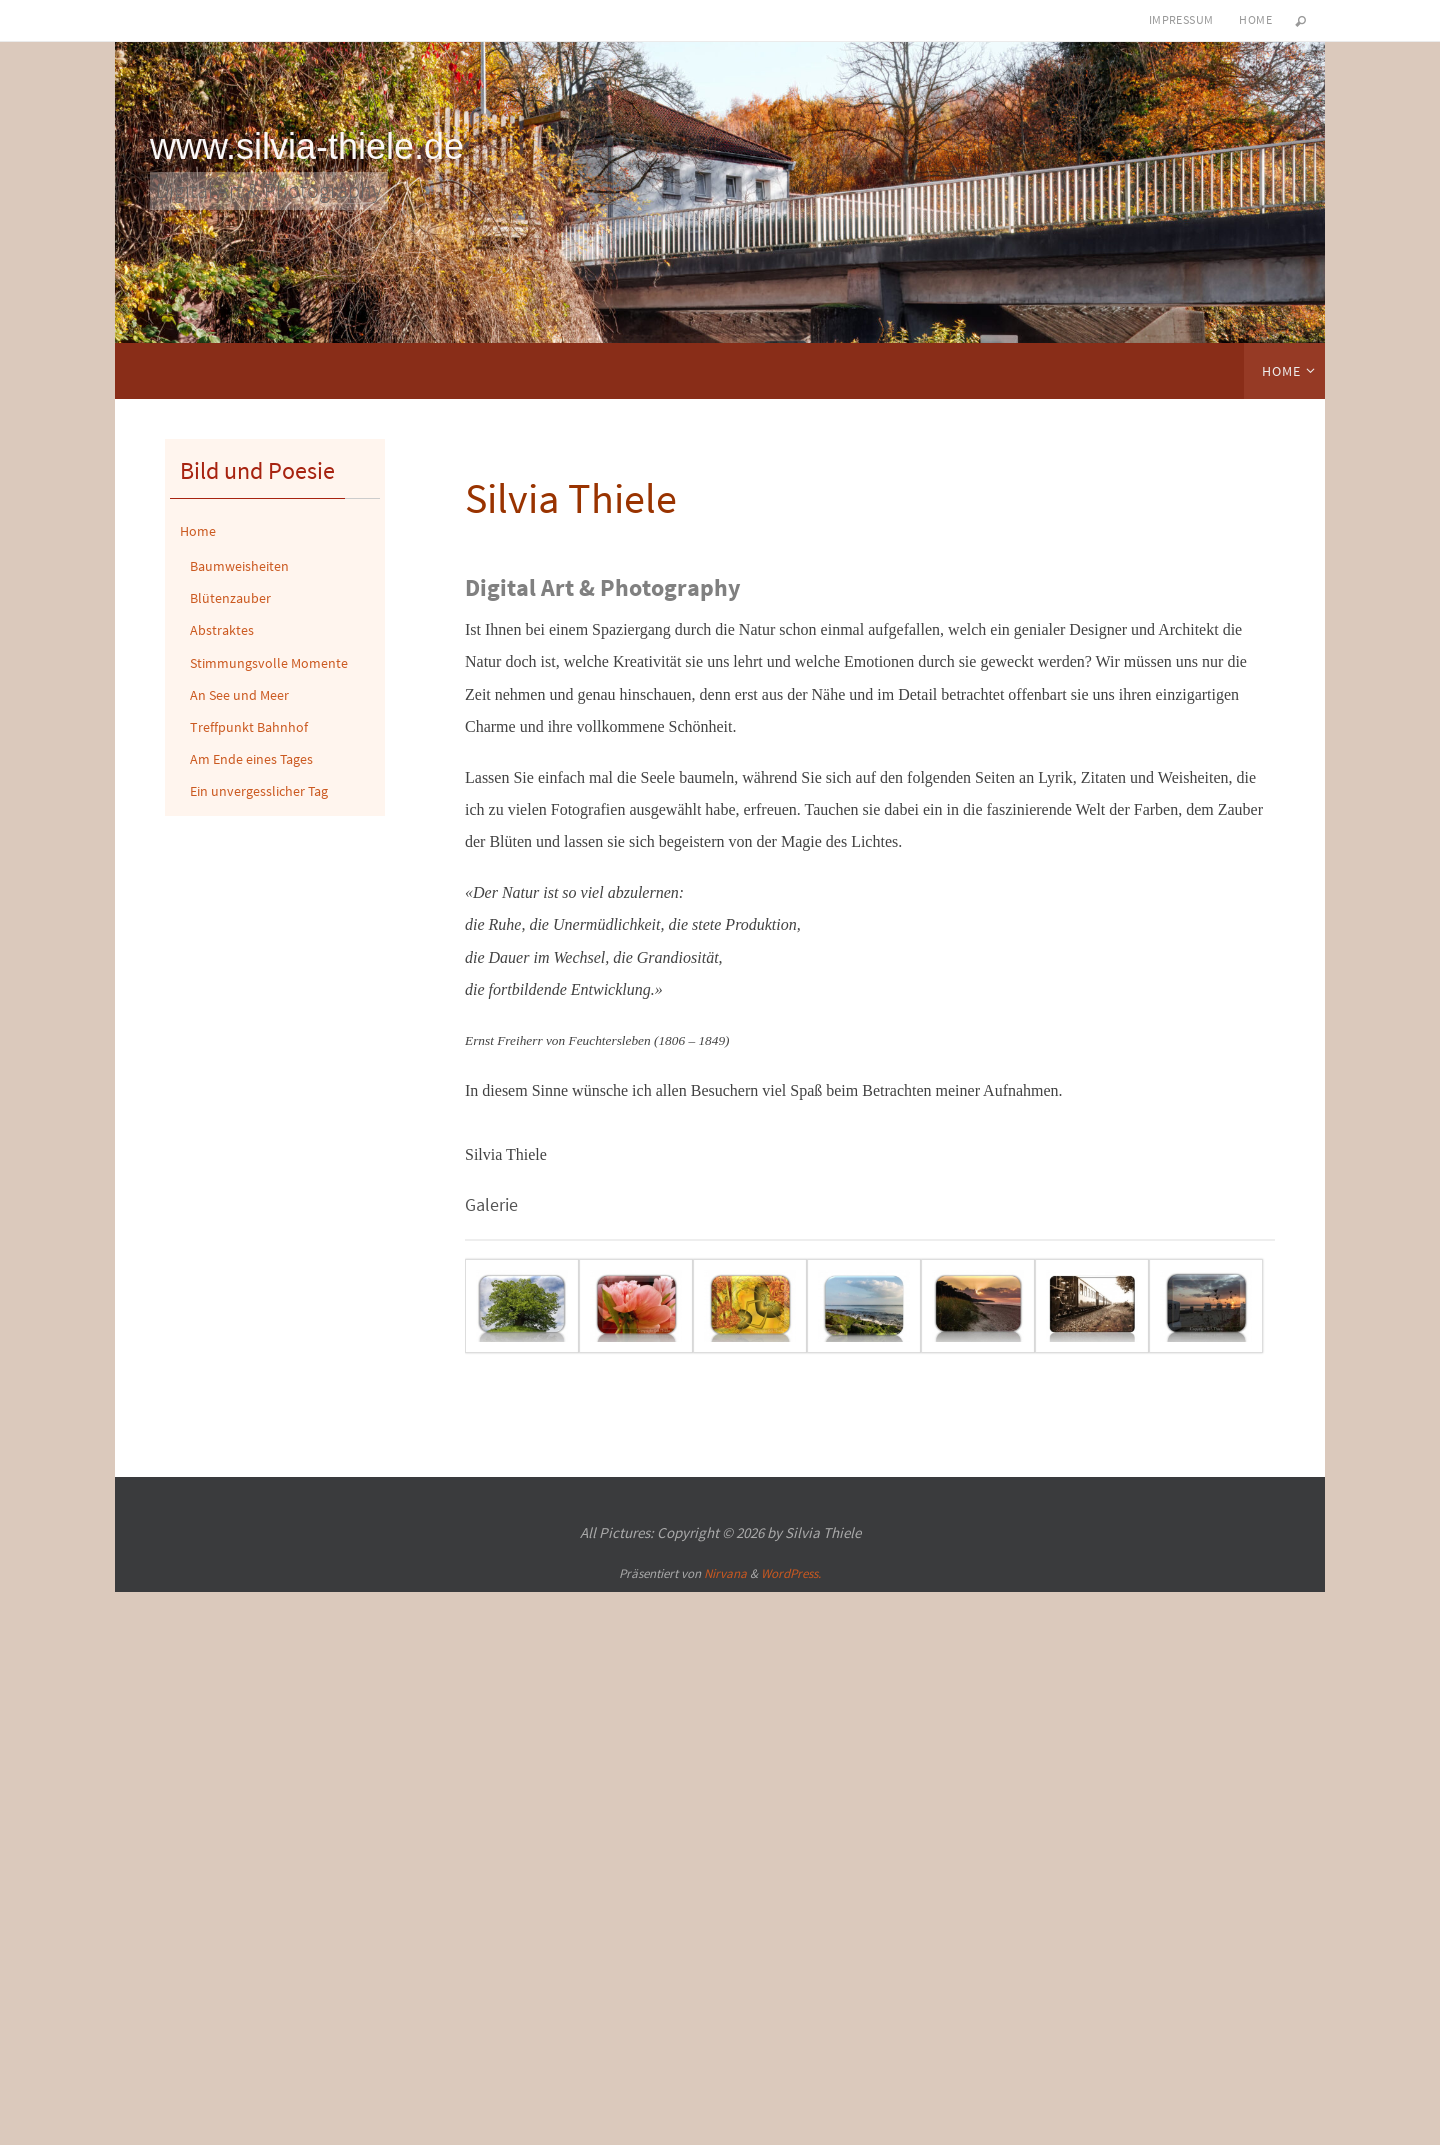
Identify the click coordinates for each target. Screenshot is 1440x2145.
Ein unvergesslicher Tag (259, 791)
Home (1255, 19)
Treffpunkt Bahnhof (249, 727)
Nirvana (725, 1573)
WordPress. (791, 1573)
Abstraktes (222, 630)
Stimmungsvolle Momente (269, 663)
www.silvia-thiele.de (307, 146)
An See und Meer (239, 695)
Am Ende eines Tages (251, 759)
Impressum (1181, 19)
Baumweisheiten (239, 566)
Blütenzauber (230, 598)
